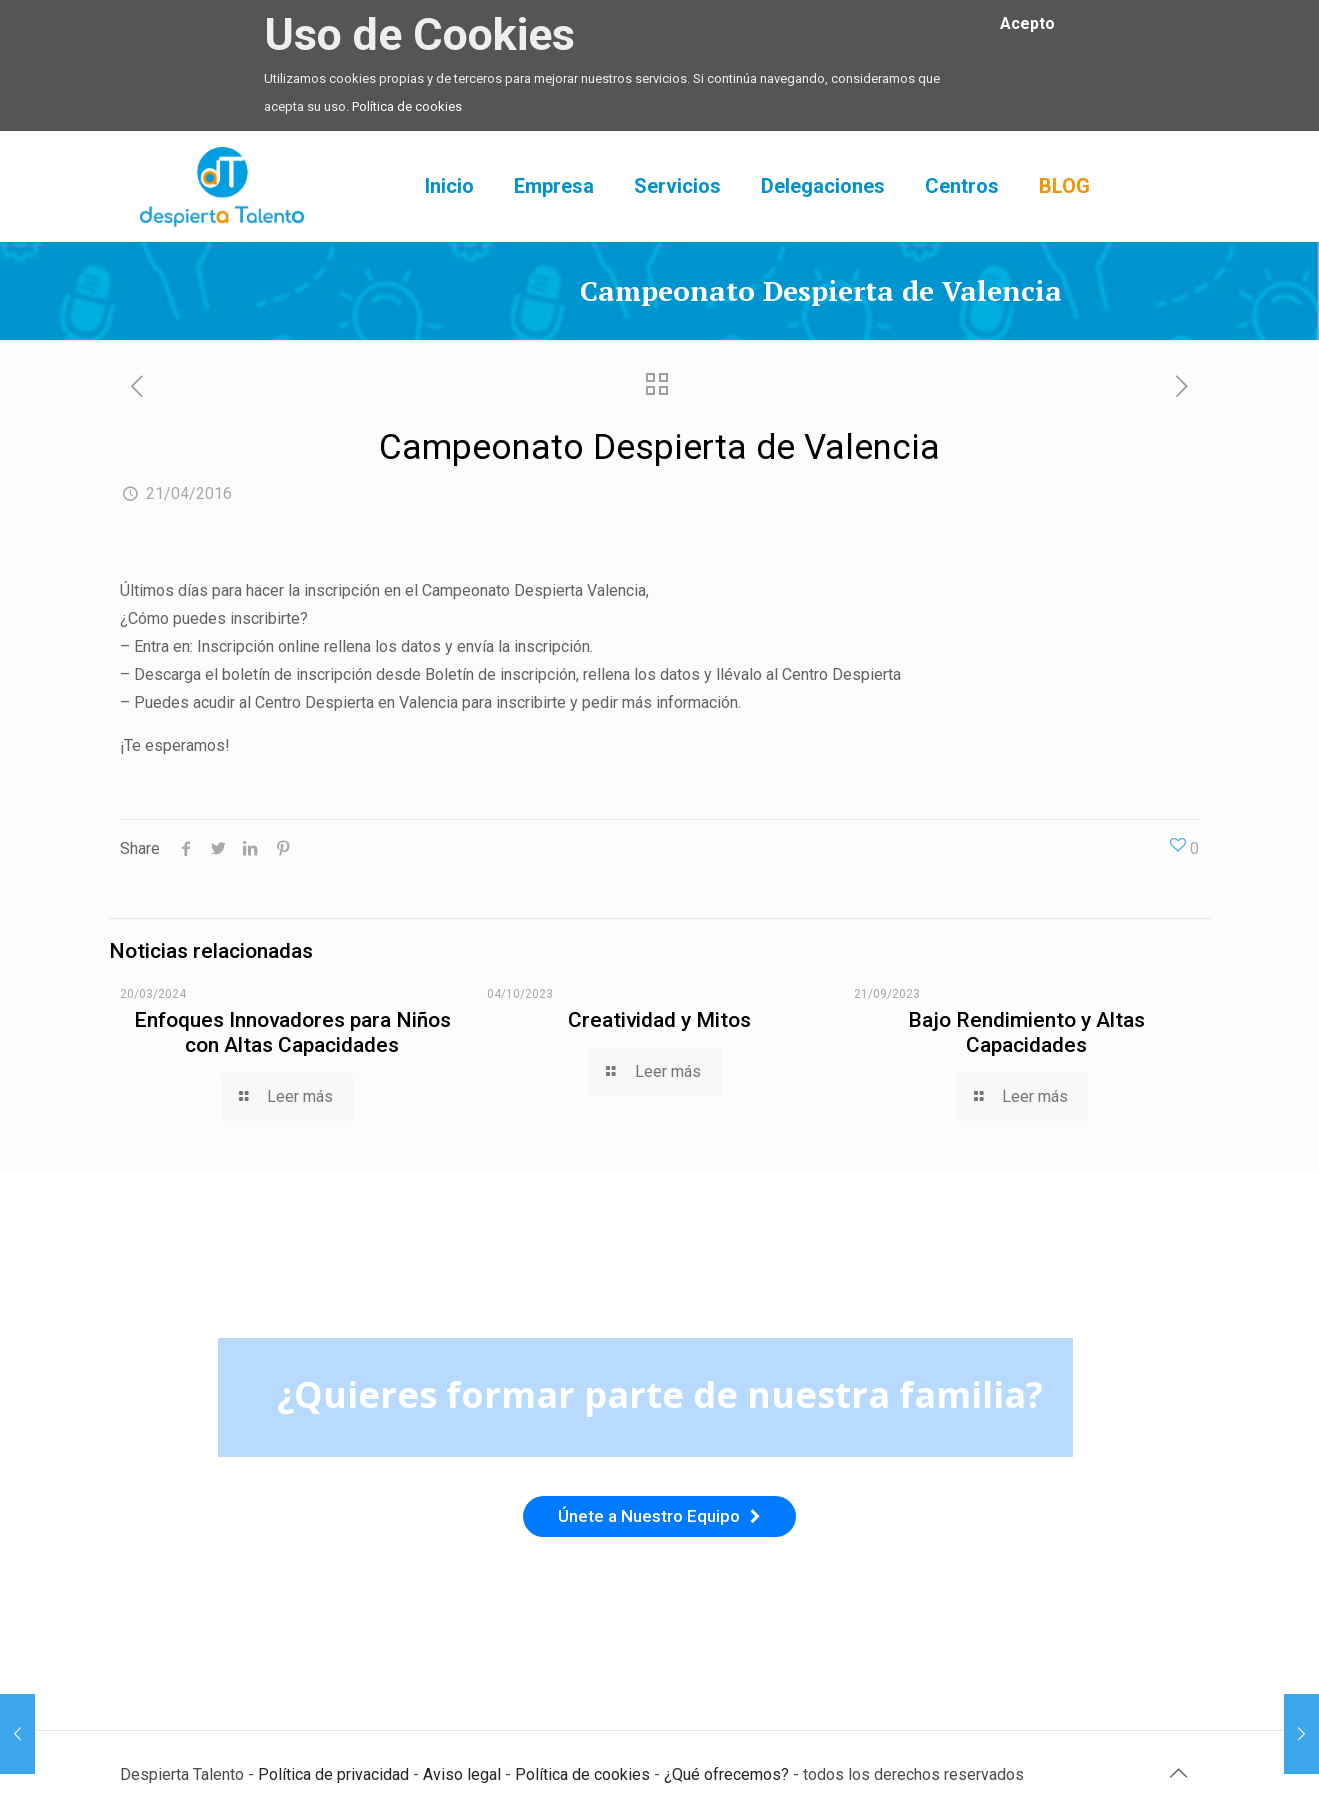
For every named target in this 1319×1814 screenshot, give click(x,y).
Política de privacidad (333, 1774)
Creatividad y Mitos (659, 1020)
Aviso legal (462, 1774)
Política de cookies (407, 106)
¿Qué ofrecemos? (726, 1774)
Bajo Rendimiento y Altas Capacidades (1026, 1032)
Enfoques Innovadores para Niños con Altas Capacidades (292, 1032)
